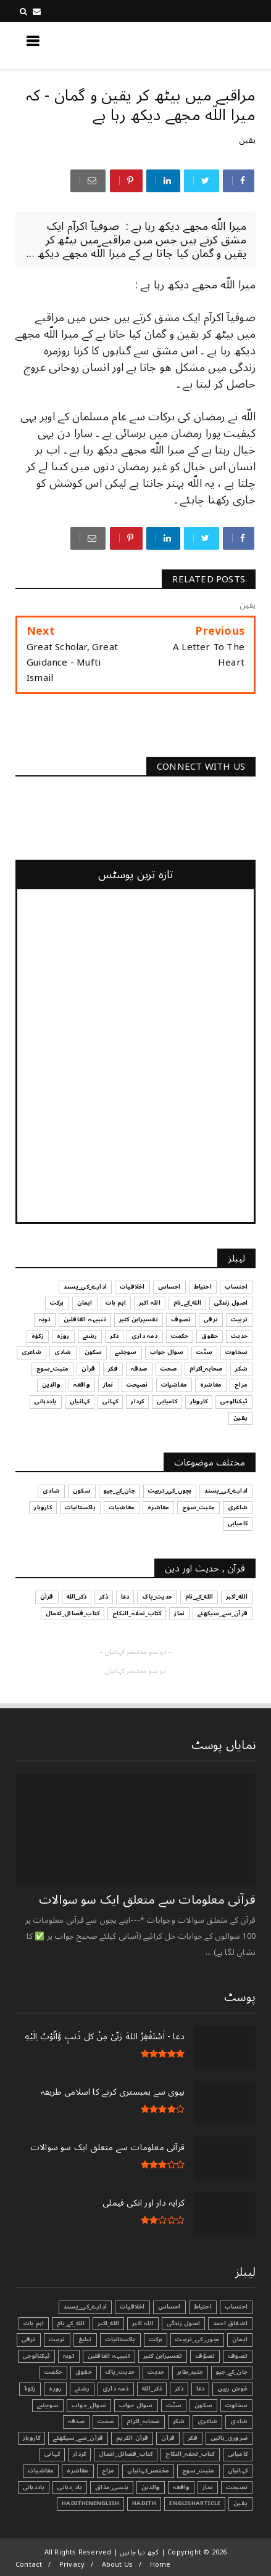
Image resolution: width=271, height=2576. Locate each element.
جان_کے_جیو (232, 2372)
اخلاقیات (132, 2307)
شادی (239, 2421)
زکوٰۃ (30, 2388)
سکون (203, 2405)
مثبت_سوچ (198, 2470)
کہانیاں (238, 2470)
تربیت (57, 2339)
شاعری (207, 2421)
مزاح (108, 2470)
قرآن (168, 2438)
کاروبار (31, 2438)
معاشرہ (77, 2470)
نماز (207, 2487)
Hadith (144, 2503)
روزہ (55, 2388)
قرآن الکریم (132, 2438)
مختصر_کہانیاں (148, 2470)
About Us (117, 2564)
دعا (200, 2388)
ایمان (240, 2339)
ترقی (29, 2339)
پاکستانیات (120, 2339)
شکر (179, 2421)
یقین (247, 140)
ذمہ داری (115, 2388)
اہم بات (33, 2323)
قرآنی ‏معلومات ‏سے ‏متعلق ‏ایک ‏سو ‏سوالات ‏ (146, 1900)
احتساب (236, 2307)
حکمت (53, 2372)
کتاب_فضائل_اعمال (125, 2454)
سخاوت (236, 2405)
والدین (150, 2487)
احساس (169, 2307)
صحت (106, 2421)
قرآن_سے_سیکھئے (78, 2438)
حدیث (156, 2372)
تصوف (238, 2356)
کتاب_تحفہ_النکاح (189, 2454)
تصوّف (205, 2356)
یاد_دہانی (69, 2487)
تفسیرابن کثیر (163, 2356)
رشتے (82, 2388)
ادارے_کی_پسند (85, 2307)
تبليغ (85, 2339)
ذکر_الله (152, 2388)
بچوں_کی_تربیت (197, 2339)
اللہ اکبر (143, 2323)
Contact (28, 2564)
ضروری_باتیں (229, 2438)
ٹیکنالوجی (36, 2356)
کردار (79, 2454)
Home (160, 2564)
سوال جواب (136, 2405)
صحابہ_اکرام (143, 2421)
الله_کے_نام (71, 2323)
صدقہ (76, 2421)
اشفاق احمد (230, 2323)
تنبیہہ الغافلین (109, 2356)
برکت (156, 2339)
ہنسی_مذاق (111, 2487)
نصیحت (237, 2487)
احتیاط (203, 2307)
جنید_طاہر (190, 2372)
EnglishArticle (194, 2503)
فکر (193, 2438)
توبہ (69, 2356)
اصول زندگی (183, 2323)
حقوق (83, 2372)
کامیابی (238, 2454)
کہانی (52, 2454)
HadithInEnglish (90, 2503)
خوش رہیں (232, 2388)
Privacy (72, 2564)
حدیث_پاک (120, 2372)
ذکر (179, 2388)
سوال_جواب (89, 2405)
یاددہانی (34, 2487)
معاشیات (41, 2470)
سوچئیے (48, 2405)
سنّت (174, 2405)
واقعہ (181, 2487)
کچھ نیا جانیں (206, 45)
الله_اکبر (108, 2323)
